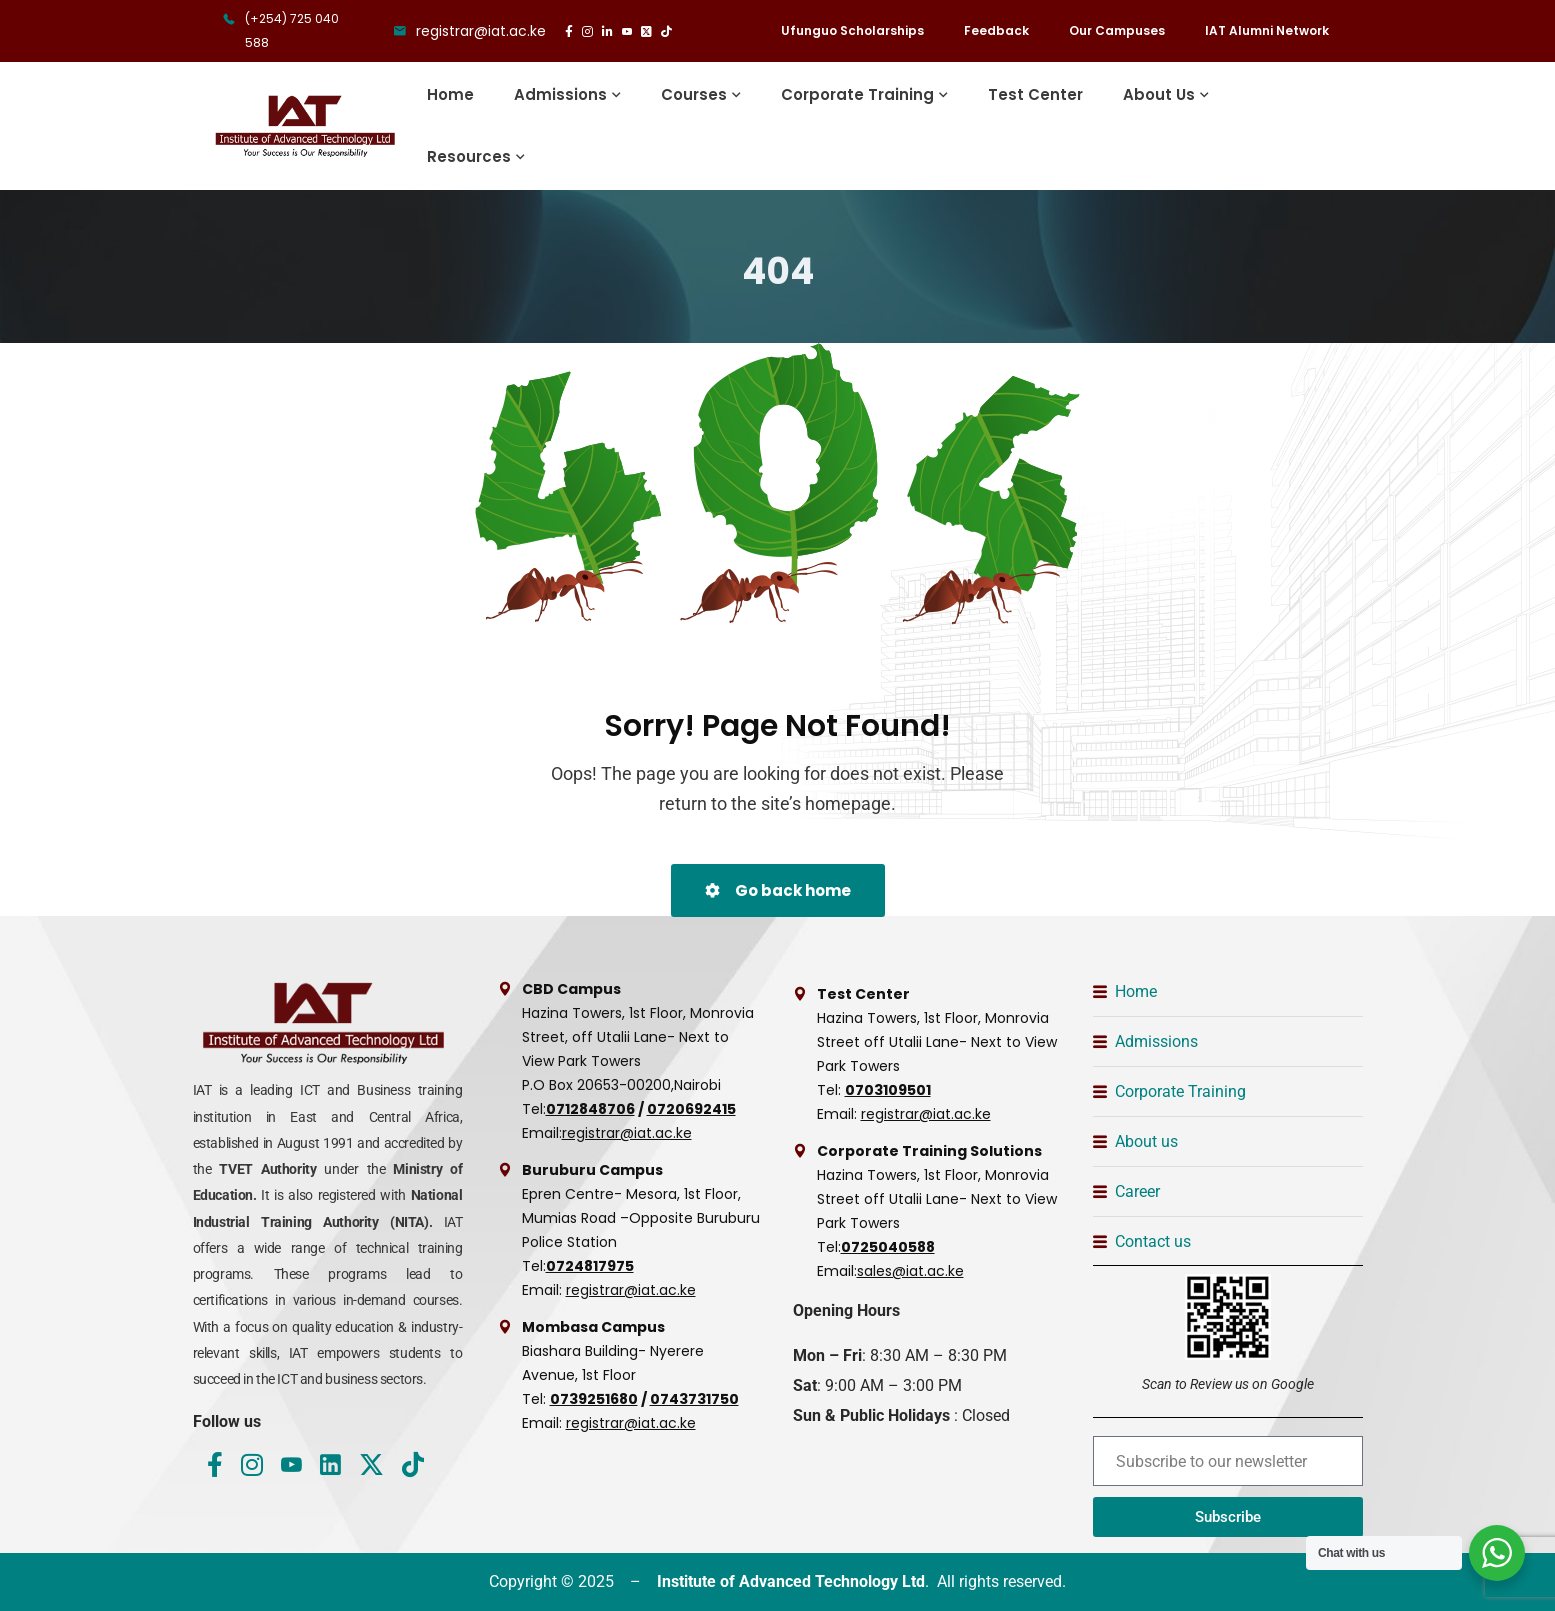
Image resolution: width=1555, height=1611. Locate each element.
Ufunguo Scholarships (852, 30)
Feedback (996, 30)
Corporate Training (857, 94)
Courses (694, 94)
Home (450, 94)
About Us (1159, 94)
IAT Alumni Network (1267, 30)
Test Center (1035, 94)
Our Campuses (1117, 30)
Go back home (778, 890)
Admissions (560, 94)
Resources (469, 156)
